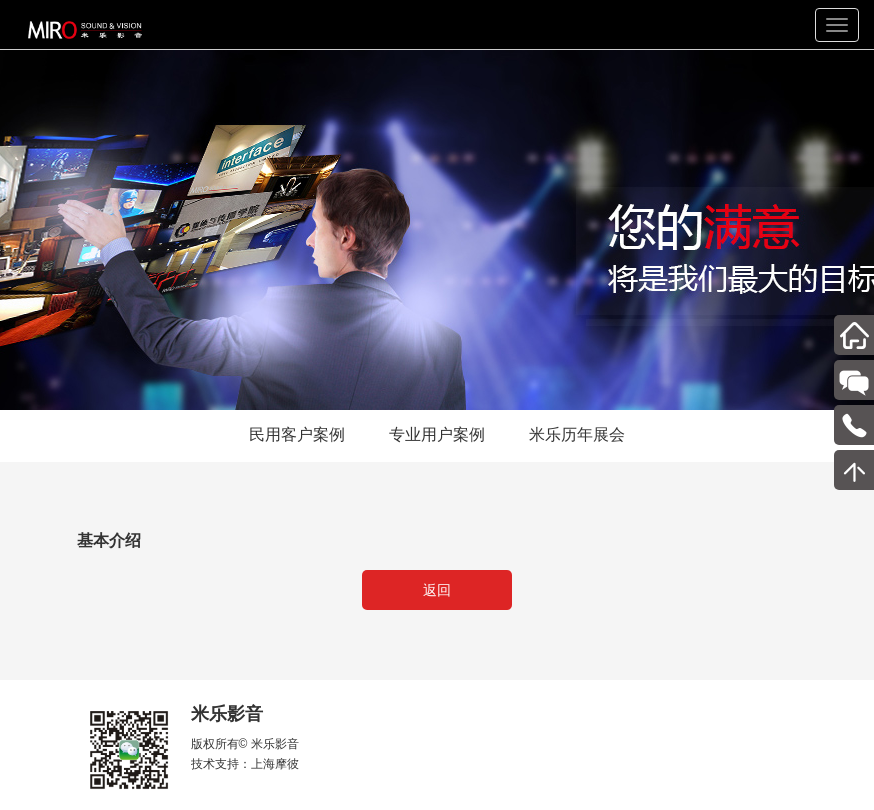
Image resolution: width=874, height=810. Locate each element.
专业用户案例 (437, 434)
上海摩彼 (275, 764)
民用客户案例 (297, 434)
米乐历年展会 (577, 434)
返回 (437, 590)
